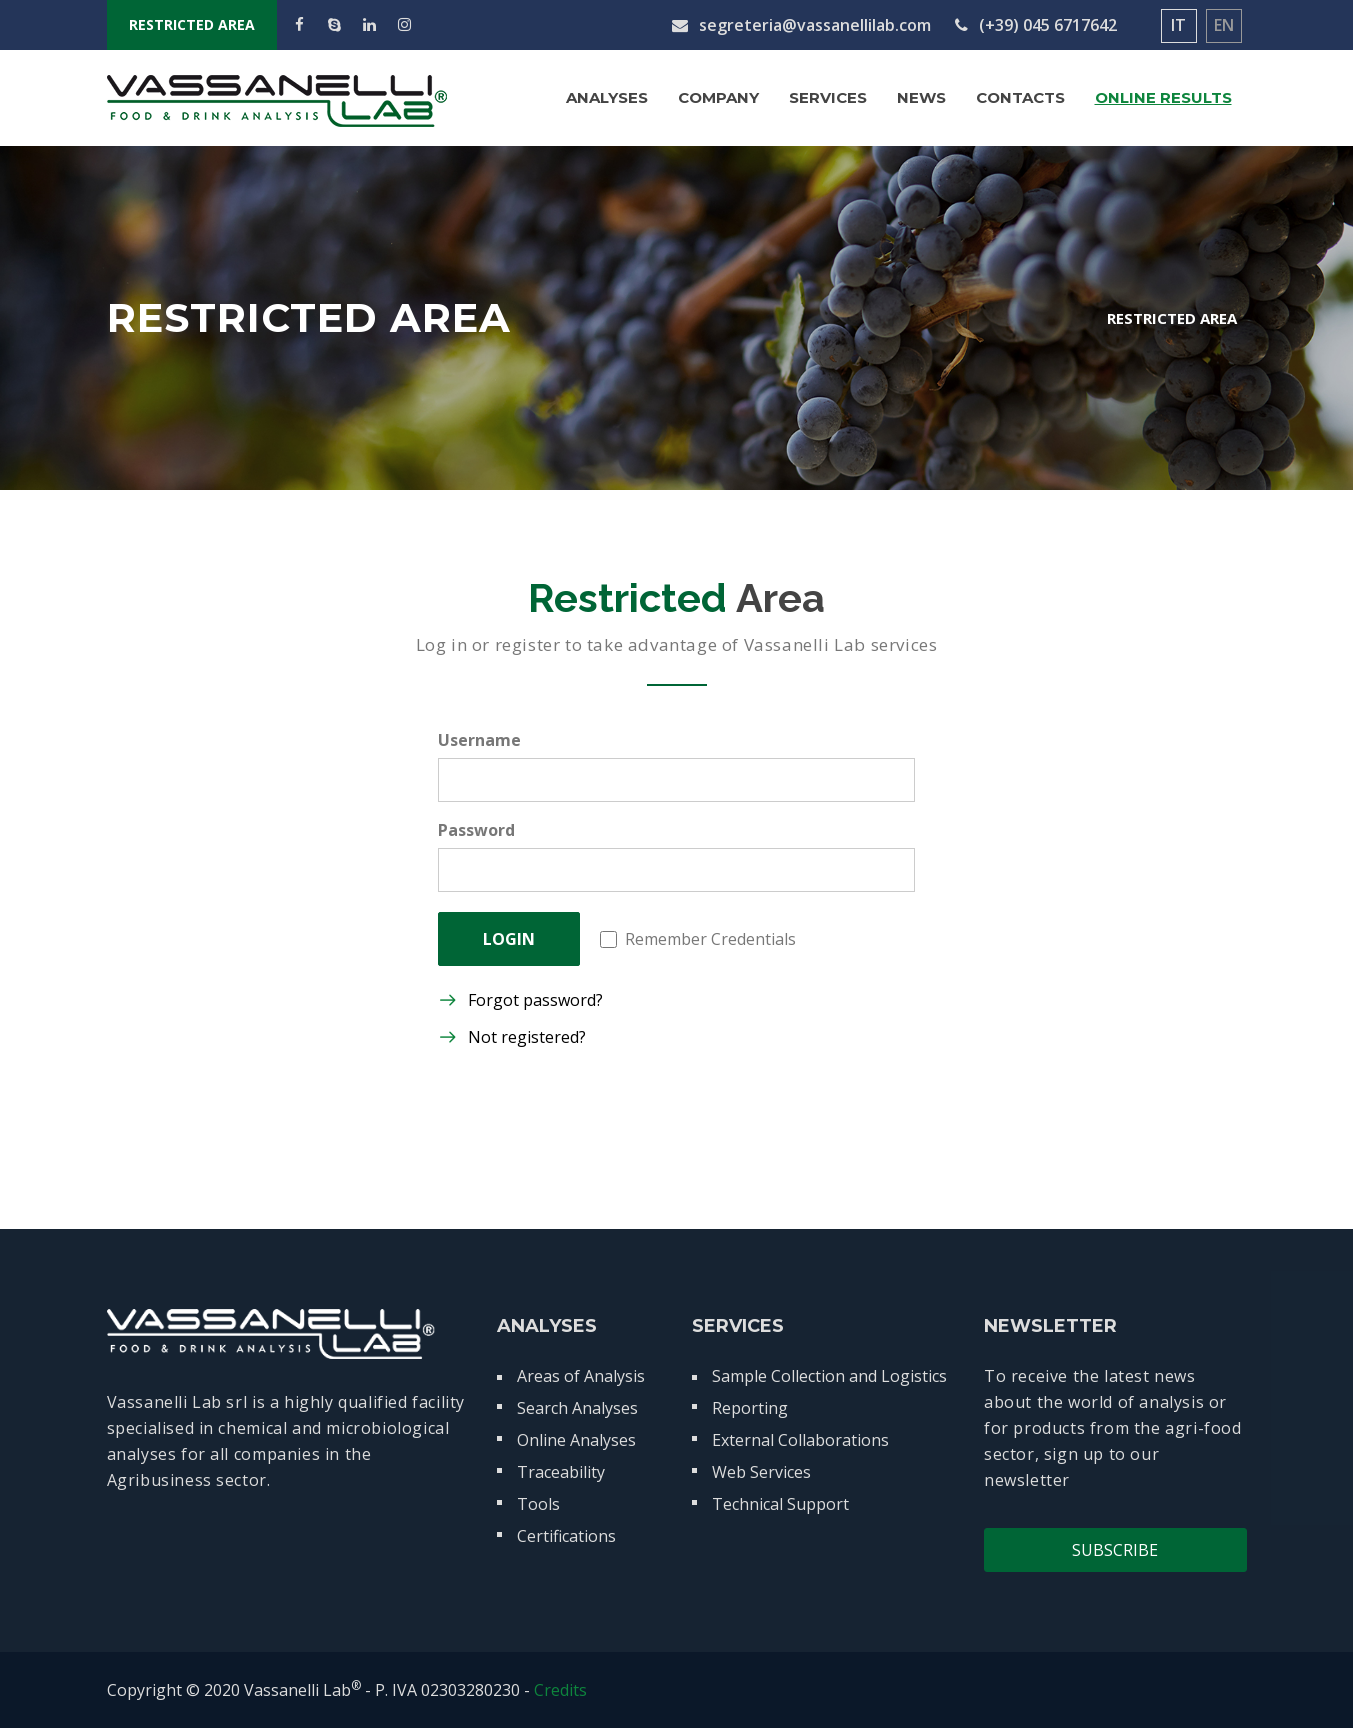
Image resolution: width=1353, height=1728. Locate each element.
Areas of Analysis (581, 1376)
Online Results (1163, 97)
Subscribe (1115, 1550)
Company (718, 97)
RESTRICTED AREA (192, 24)
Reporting (750, 1408)
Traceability (561, 1472)
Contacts (1020, 97)
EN (1224, 25)
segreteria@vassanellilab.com (801, 25)
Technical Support (780, 1504)
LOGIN (509, 939)
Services (828, 97)
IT (1178, 25)
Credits (560, 1690)
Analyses (607, 97)
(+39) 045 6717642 (1036, 25)
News (921, 97)
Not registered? (527, 1037)
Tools (538, 1504)
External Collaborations (800, 1440)
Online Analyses (576, 1440)
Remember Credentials (698, 939)
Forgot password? (535, 1000)
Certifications (566, 1536)
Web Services (761, 1472)
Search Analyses (577, 1408)
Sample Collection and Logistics (829, 1376)
